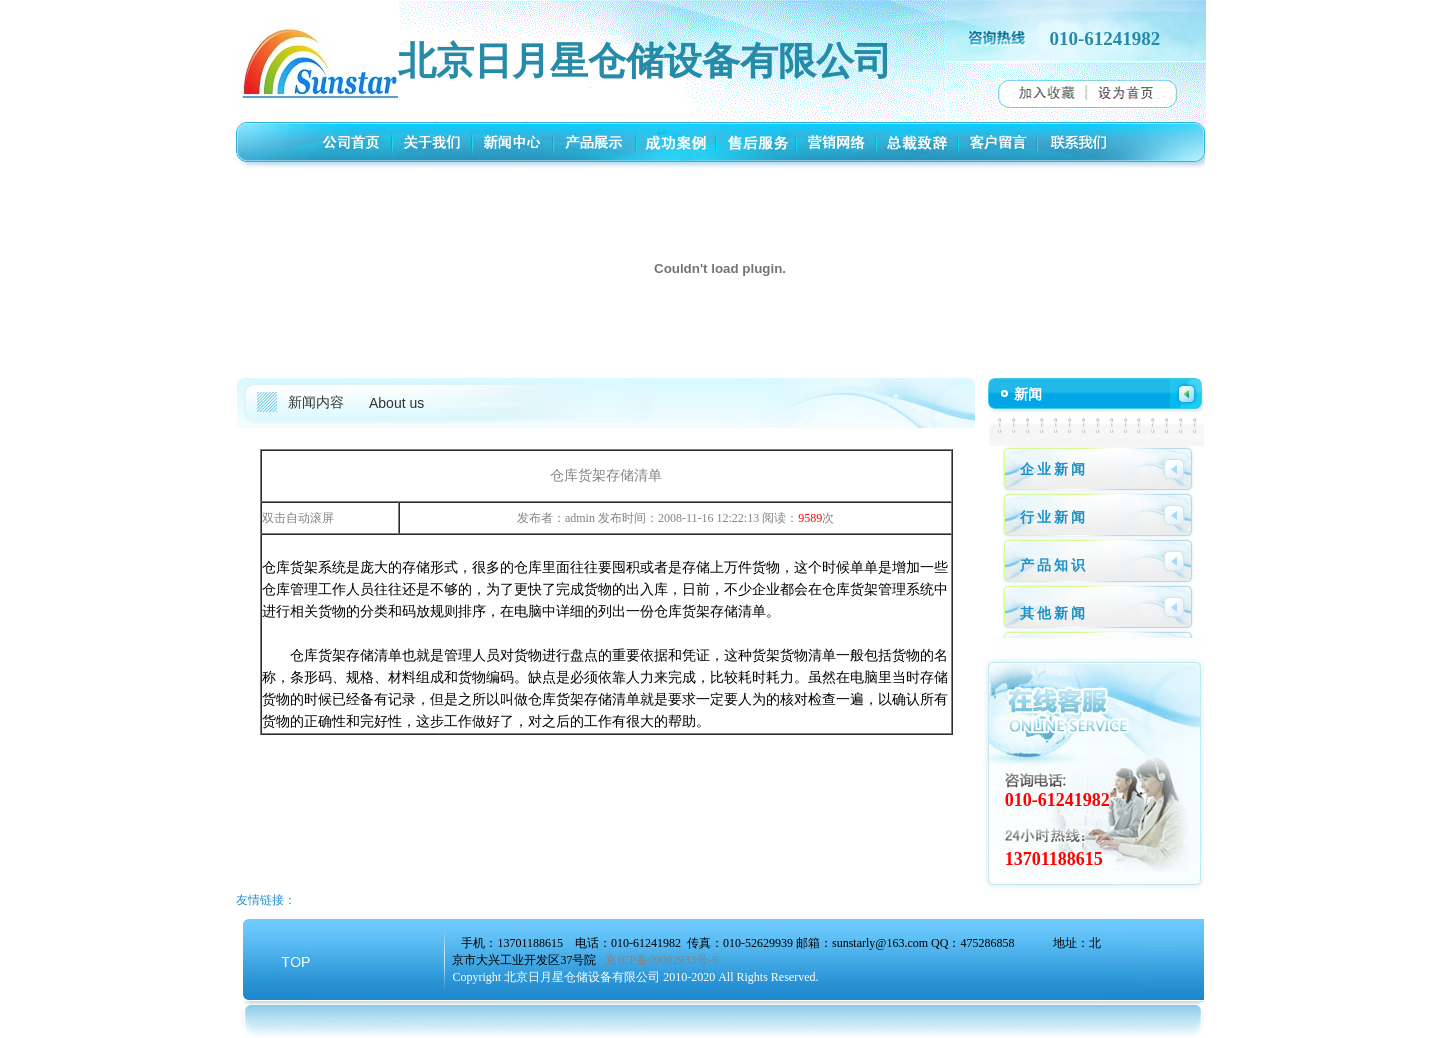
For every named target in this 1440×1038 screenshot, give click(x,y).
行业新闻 (1054, 517)
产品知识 (1054, 565)
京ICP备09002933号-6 (661, 960)
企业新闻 (1054, 469)
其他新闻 (1054, 613)
